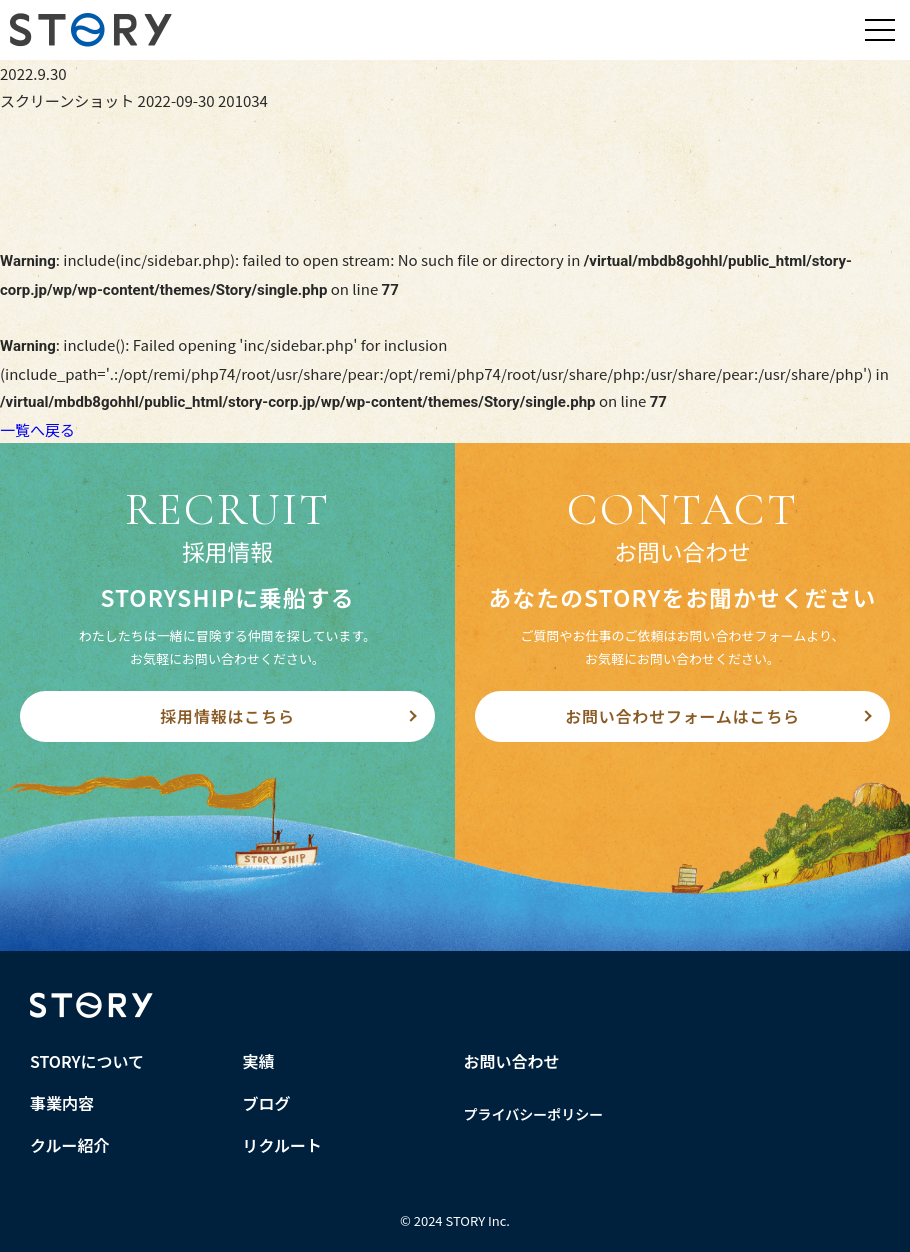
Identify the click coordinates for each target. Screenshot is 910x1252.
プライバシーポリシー (534, 1114)
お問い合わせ (512, 1061)
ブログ (267, 1103)
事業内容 (62, 1103)
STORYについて (87, 1061)
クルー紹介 (70, 1145)
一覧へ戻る (37, 429)
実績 (259, 1061)
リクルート (283, 1145)
